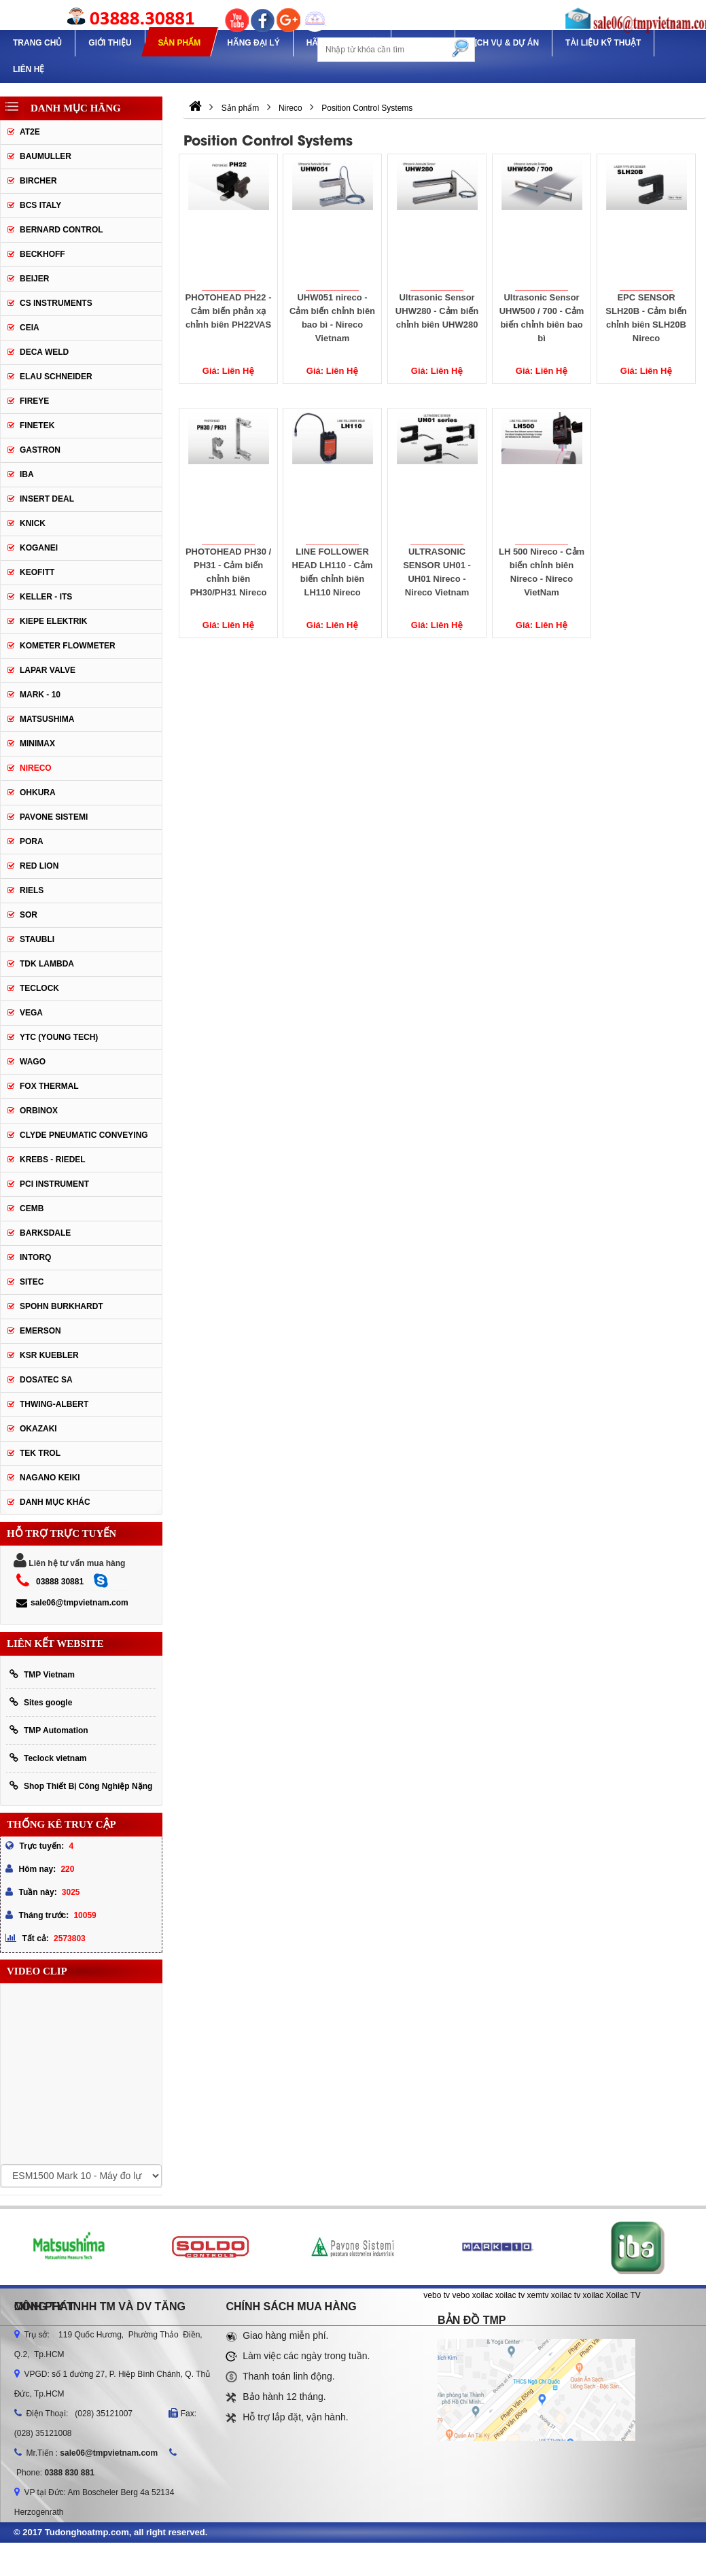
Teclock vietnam (48, 1758)
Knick (33, 523)
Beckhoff (42, 254)
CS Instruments (56, 303)
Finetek (37, 425)
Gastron (40, 450)
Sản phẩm (179, 43)
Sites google (41, 1702)
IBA (27, 474)
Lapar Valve (47, 670)
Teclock (39, 988)
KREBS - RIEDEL (53, 1159)
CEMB (31, 1208)
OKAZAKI (38, 1428)
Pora (31, 841)
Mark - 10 (40, 694)
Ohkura (38, 792)
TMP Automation (49, 1730)
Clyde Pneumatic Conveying (84, 1135)
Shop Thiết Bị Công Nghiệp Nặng (81, 1786)
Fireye (34, 401)
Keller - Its (46, 597)
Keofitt (37, 572)
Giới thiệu (109, 43)
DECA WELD (44, 352)
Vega (31, 1012)
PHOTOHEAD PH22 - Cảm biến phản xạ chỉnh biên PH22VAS (228, 311)
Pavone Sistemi (54, 817)
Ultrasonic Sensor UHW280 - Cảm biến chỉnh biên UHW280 (436, 311)
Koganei (39, 548)
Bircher (38, 181)
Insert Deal (47, 499)
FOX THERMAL (49, 1086)
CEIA (29, 327)
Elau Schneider (56, 376)
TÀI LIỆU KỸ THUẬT (603, 43)
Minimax (37, 743)
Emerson (40, 1331)
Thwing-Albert (54, 1404)
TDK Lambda (47, 964)
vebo (461, 2295)
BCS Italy (40, 205)
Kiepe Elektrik (53, 621)
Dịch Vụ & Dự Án (503, 43)
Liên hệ (28, 69)
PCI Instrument (54, 1184)
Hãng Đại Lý (253, 43)
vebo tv (436, 2295)
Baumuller (45, 156)
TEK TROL (40, 1453)
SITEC (31, 1282)
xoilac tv (510, 2295)
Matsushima (47, 719)
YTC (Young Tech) (59, 1037)
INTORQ (35, 1257)
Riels (31, 890)
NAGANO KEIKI (50, 1477)
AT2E (30, 132)
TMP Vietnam (42, 1674)
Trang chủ (37, 43)
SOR (28, 915)
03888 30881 (60, 1581)
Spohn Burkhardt (61, 1306)
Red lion (39, 866)
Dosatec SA (46, 1380)
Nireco (36, 768)
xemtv (538, 2295)
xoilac (482, 2295)
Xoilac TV (623, 2295)
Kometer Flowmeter (68, 645)
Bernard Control (61, 229)
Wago (33, 1061)
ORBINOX (39, 1110)
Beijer (34, 278)
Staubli (37, 939)
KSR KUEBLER (49, 1355)
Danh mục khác (55, 1502)
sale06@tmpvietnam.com (72, 1602)
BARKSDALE (45, 1233)
